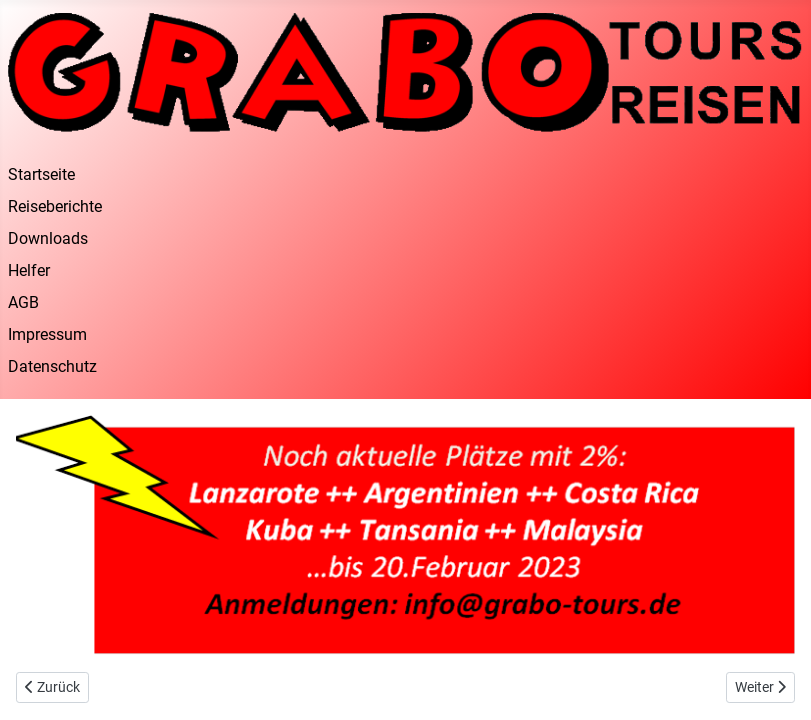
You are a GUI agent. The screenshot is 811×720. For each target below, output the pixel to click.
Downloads (48, 238)
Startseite (41, 174)
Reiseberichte (55, 206)
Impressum (47, 334)
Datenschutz (52, 366)
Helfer (29, 270)
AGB (23, 302)
